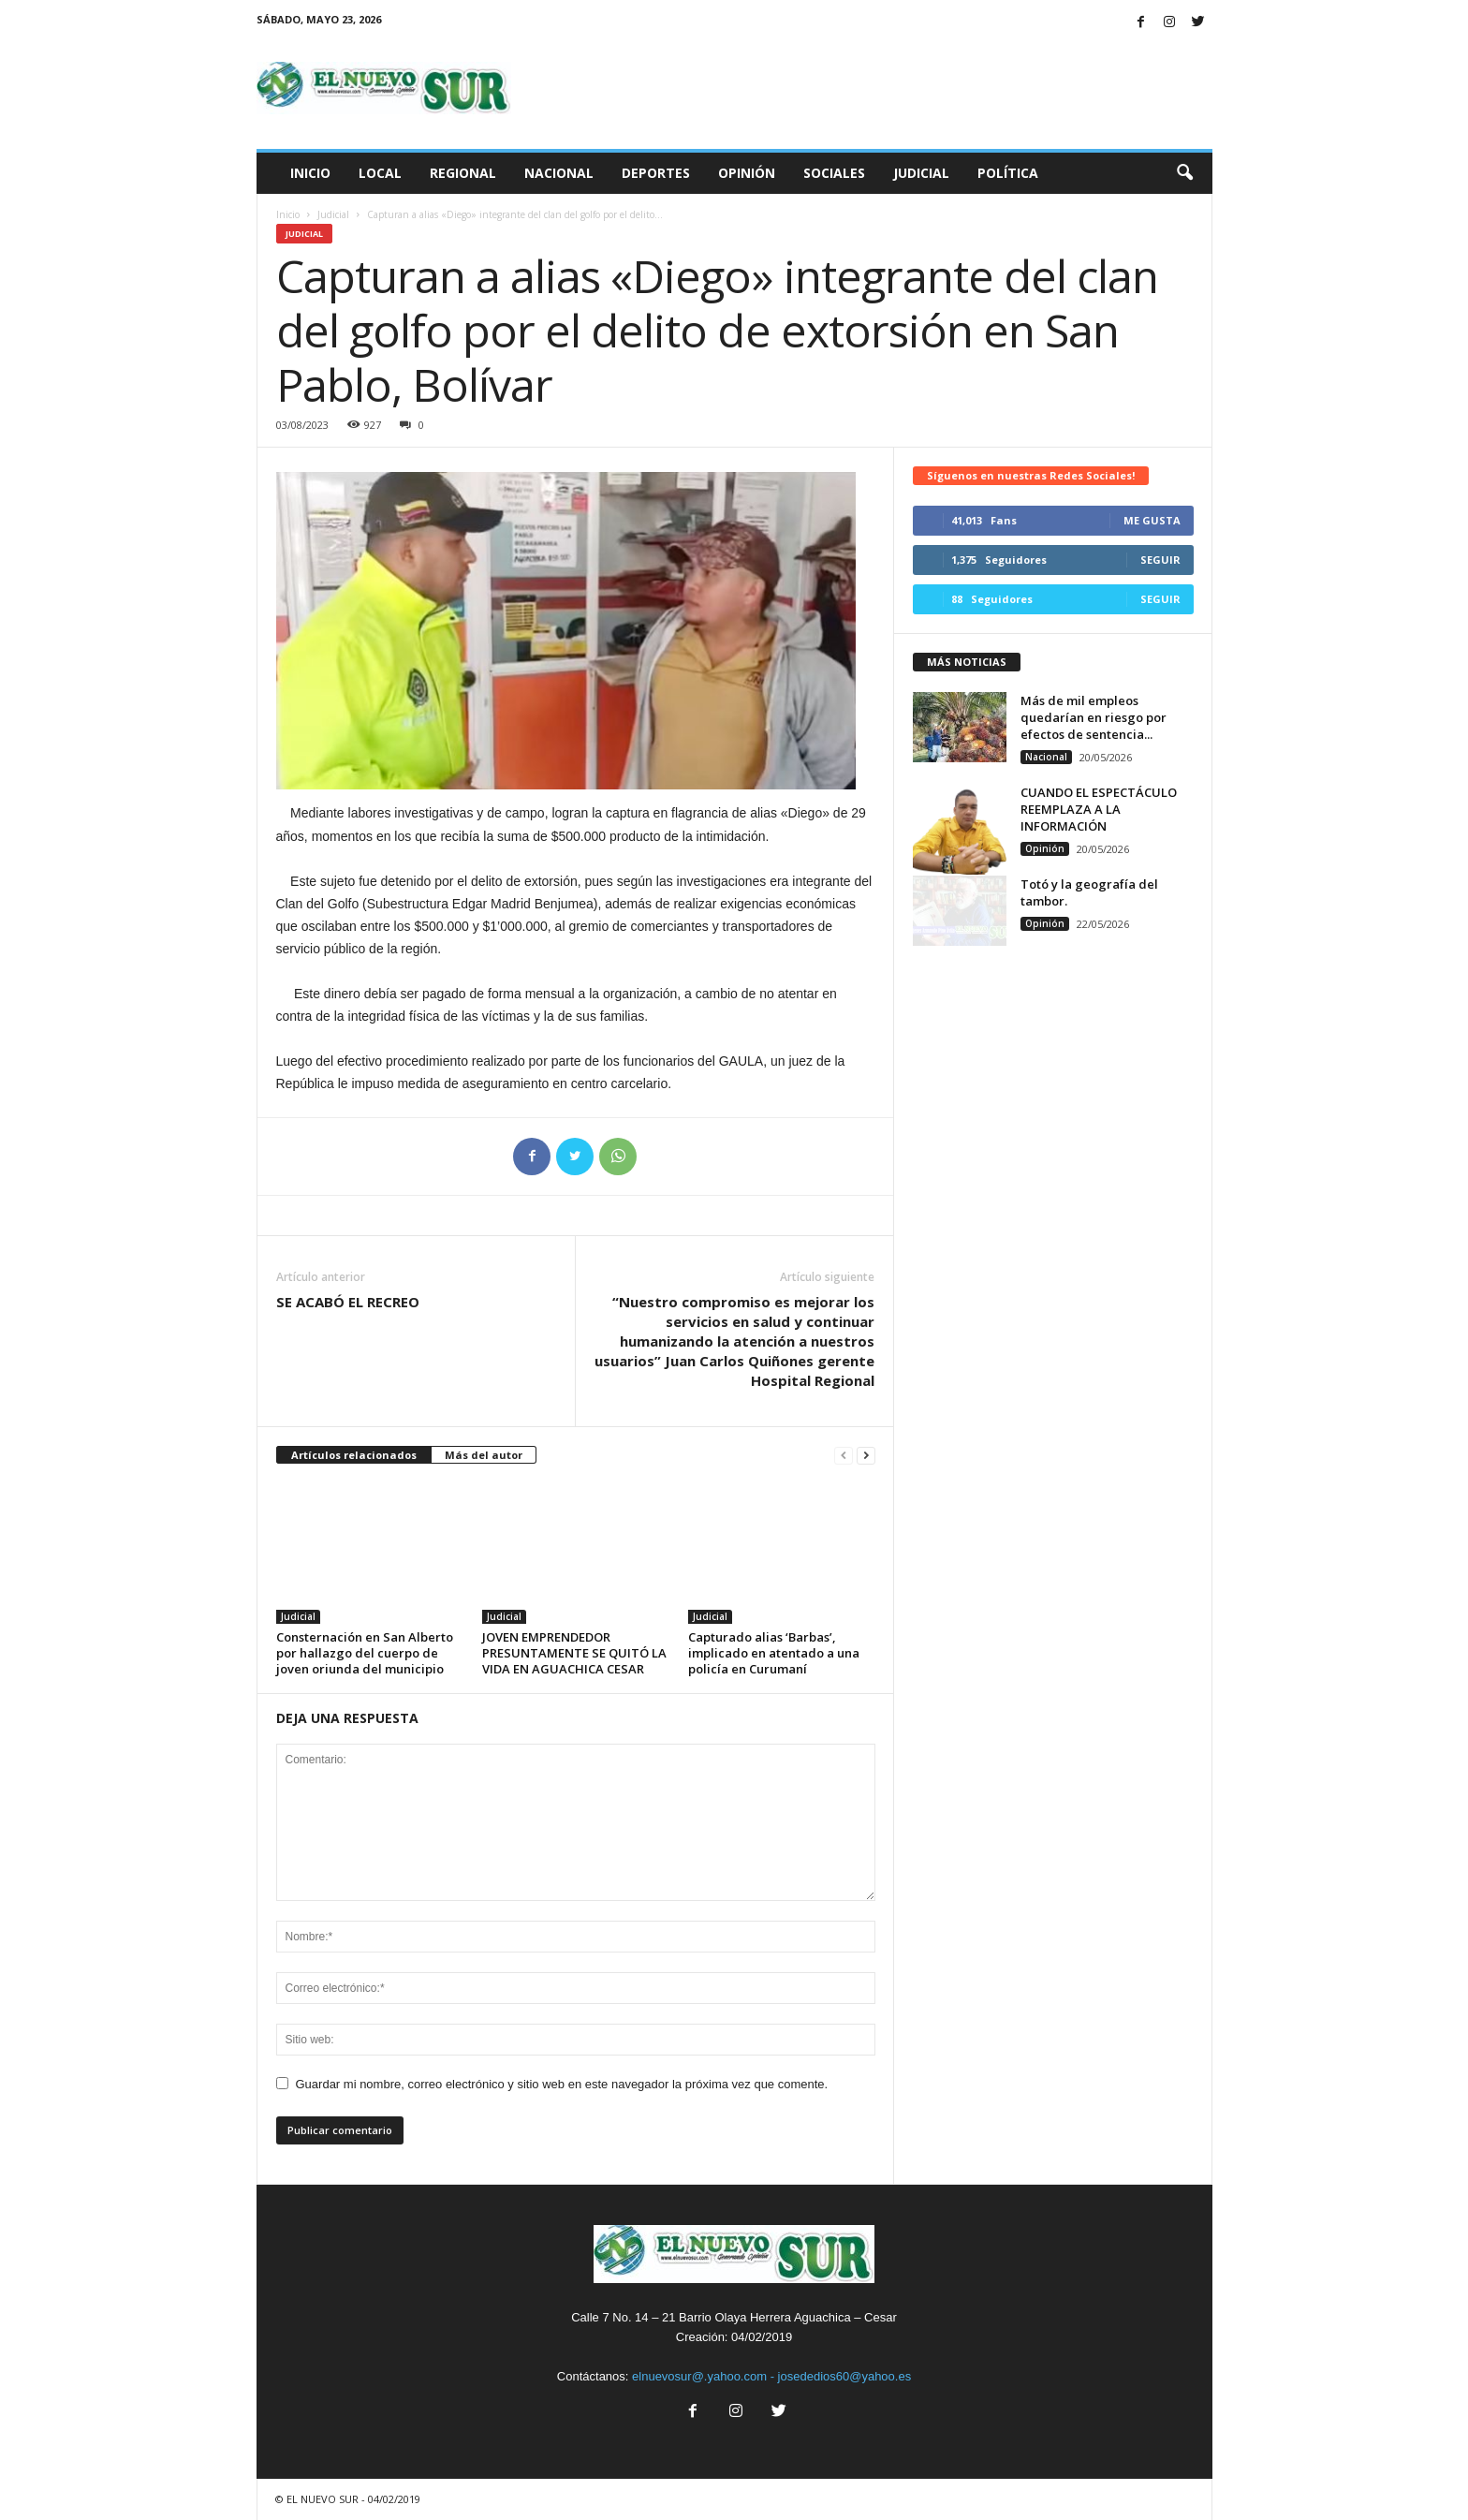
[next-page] (866, 1456)
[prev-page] (843, 1456)
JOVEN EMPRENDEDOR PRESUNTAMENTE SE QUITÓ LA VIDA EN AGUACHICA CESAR (574, 1652)
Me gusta (1152, 520)
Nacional (559, 173)
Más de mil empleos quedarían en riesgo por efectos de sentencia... (1093, 717)
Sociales (834, 173)
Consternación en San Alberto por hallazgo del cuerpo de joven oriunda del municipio (364, 1652)
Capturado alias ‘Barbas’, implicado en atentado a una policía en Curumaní (773, 1652)
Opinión (746, 173)
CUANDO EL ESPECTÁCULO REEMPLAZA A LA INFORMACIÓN (1098, 809)
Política (1007, 173)
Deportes (656, 173)
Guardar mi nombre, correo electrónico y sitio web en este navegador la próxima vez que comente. (562, 2084)
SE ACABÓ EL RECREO (347, 1301)
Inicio (310, 173)
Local (380, 173)
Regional (463, 173)
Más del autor (483, 1455)
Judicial (921, 173)
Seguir (1160, 560)
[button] (1184, 173)
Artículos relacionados (354, 1455)
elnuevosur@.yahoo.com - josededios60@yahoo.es (771, 2376)
